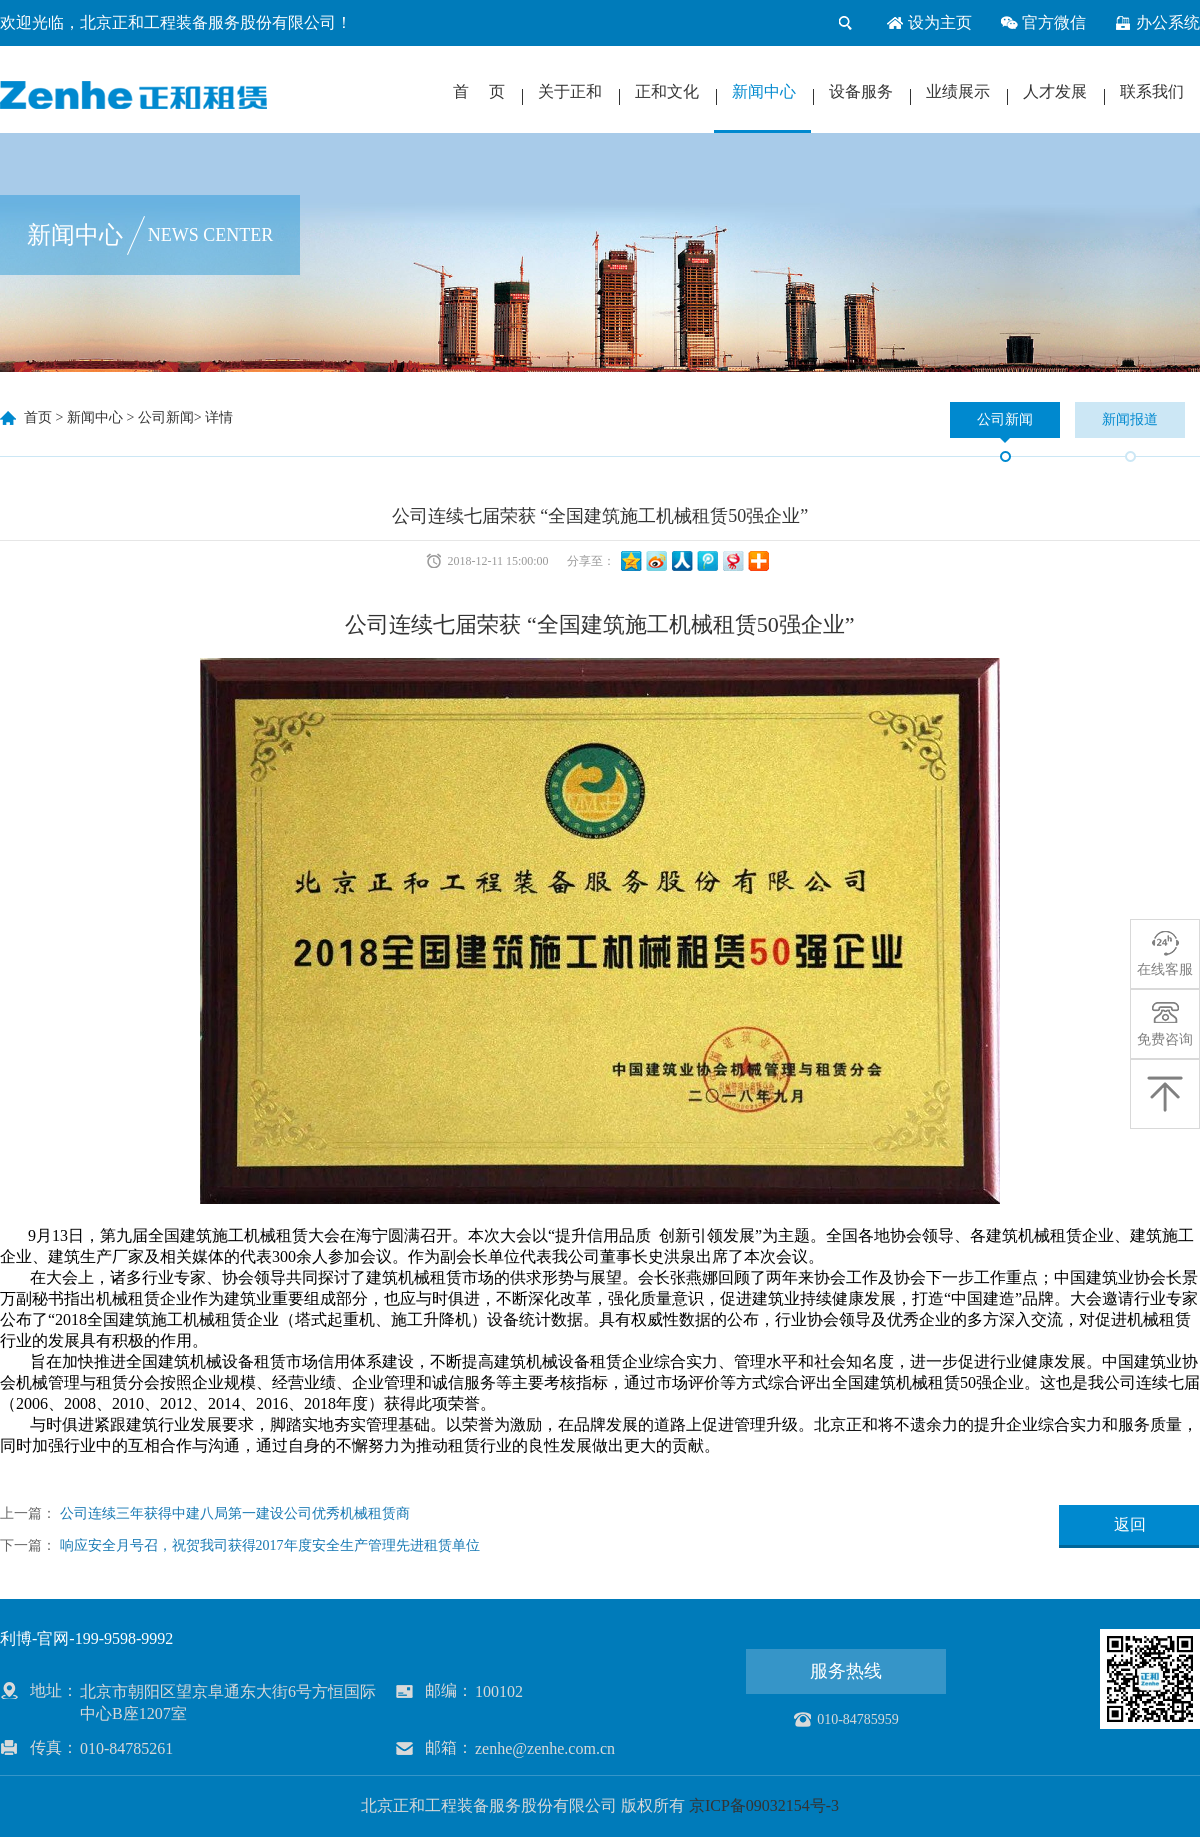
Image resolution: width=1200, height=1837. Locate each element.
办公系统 (1157, 23)
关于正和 (570, 91)
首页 (38, 417)
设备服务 (861, 91)
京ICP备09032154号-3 (764, 1805)
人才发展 (1055, 91)
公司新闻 (166, 417)
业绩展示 (958, 91)
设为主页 (929, 23)
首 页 (479, 91)
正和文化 (667, 91)
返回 (1130, 1524)
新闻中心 (764, 91)
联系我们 (1152, 91)
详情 (219, 417)
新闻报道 (1130, 419)
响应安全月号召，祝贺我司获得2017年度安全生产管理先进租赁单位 (270, 1545)
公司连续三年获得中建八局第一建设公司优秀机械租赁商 (235, 1513)
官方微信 (1043, 23)
